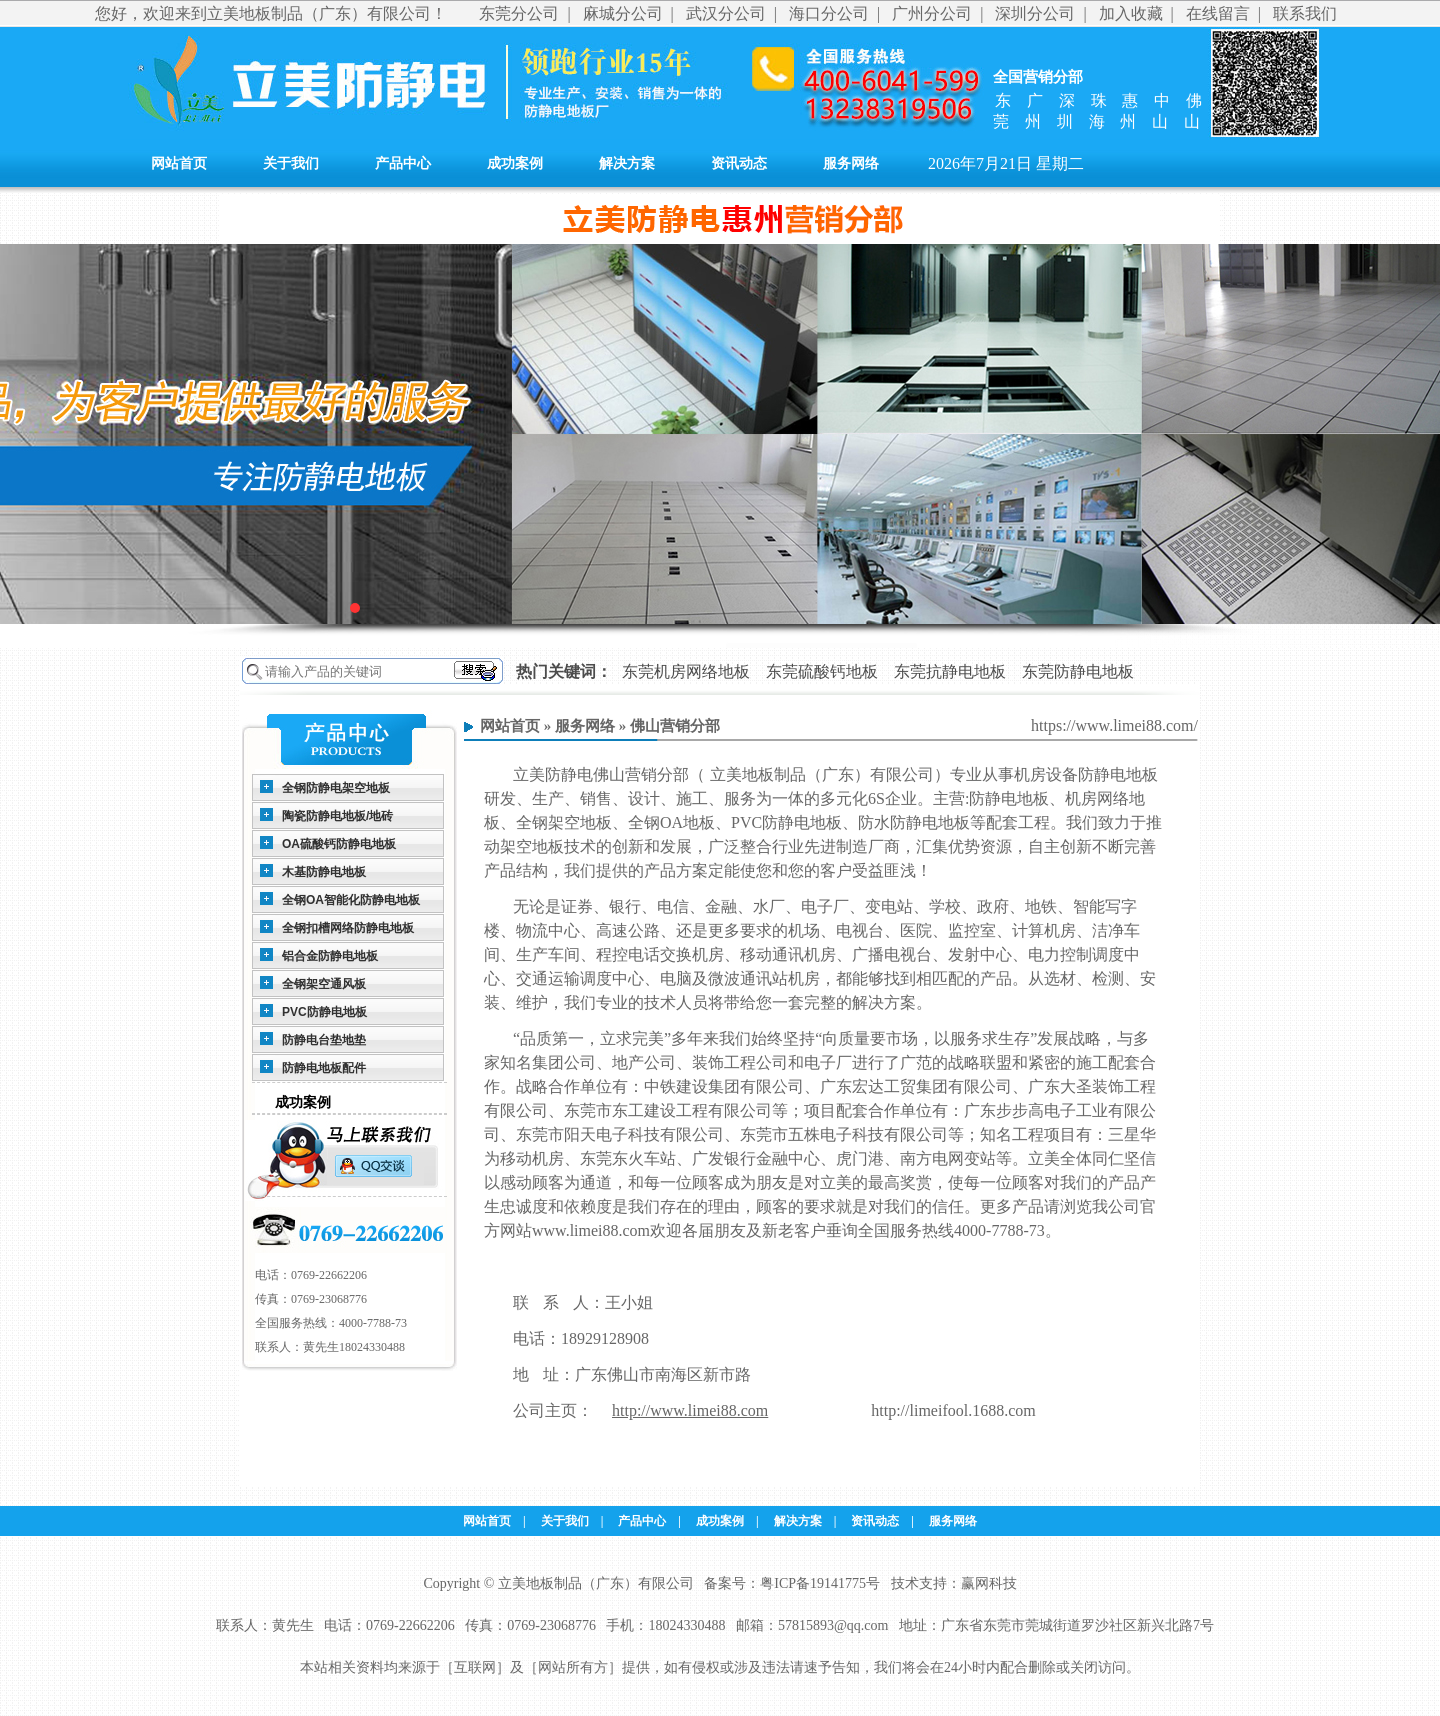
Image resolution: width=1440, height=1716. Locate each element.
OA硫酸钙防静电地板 (339, 844)
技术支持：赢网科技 (954, 1583)
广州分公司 (932, 13)
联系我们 (1305, 13)
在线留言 (1218, 13)
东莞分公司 (519, 13)
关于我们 (291, 163)
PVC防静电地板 (324, 1012)
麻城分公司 (623, 13)
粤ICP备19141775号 (820, 1583)
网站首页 (179, 163)
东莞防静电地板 (1078, 671)
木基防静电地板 (324, 872)
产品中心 (403, 163)
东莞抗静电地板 (950, 671)
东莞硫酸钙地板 (822, 671)
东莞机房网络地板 (686, 671)
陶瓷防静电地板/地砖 (337, 816)
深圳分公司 (1035, 13)
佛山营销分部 (675, 726)
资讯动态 (739, 163)
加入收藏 (1131, 13)
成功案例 (515, 163)
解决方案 (627, 163)
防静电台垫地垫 (324, 1040)
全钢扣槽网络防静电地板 (348, 928)
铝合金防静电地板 (330, 956)
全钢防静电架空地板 (336, 788)
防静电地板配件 (324, 1068)
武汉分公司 (726, 13)
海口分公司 (829, 13)
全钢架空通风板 (324, 984)
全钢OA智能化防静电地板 (351, 900)
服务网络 (851, 163)
